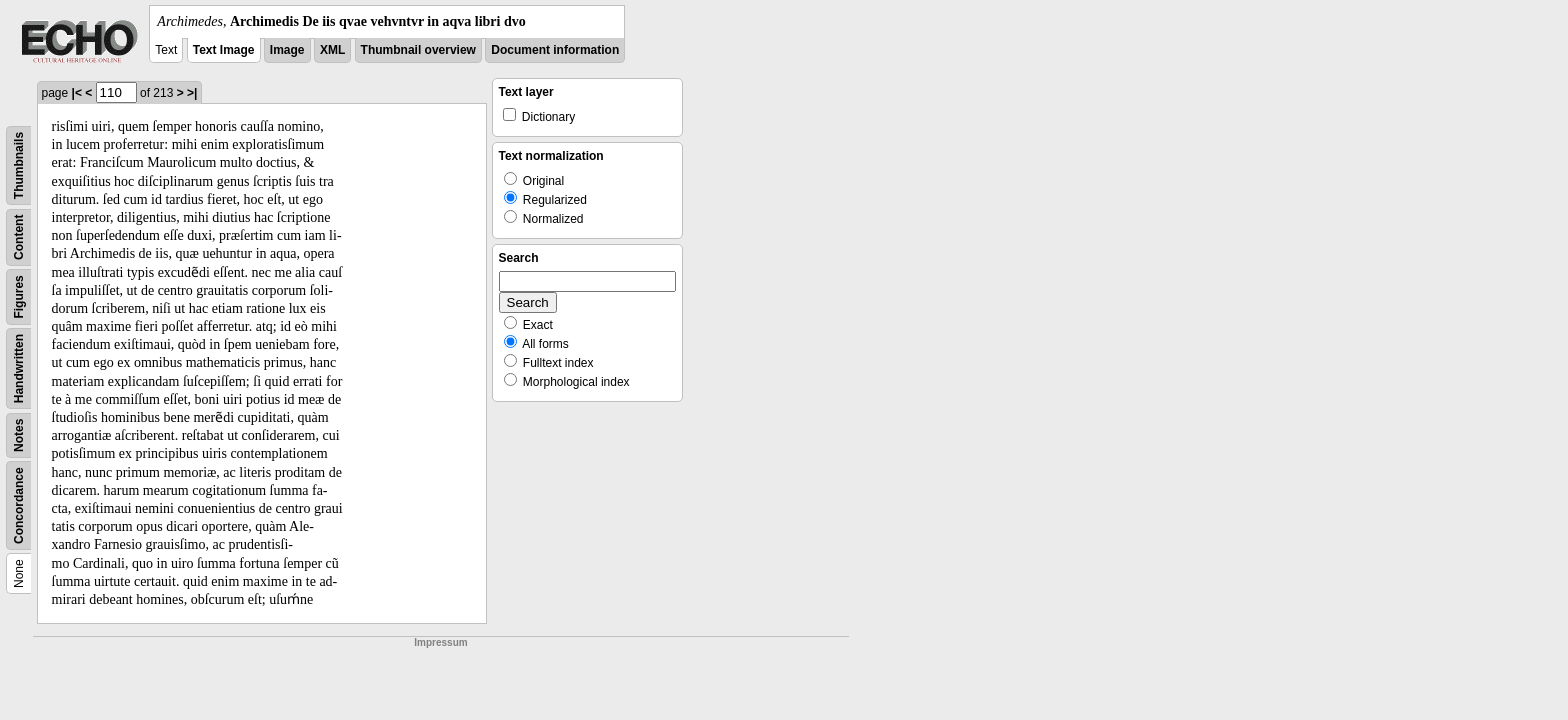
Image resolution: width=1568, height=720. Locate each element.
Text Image (224, 50)
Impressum (440, 642)
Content (19, 237)
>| (192, 93)
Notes (19, 435)
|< (77, 93)
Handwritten (19, 368)
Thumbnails (19, 165)
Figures (19, 296)
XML (332, 50)
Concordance (19, 505)
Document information (555, 50)
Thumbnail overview (418, 50)
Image (287, 50)
